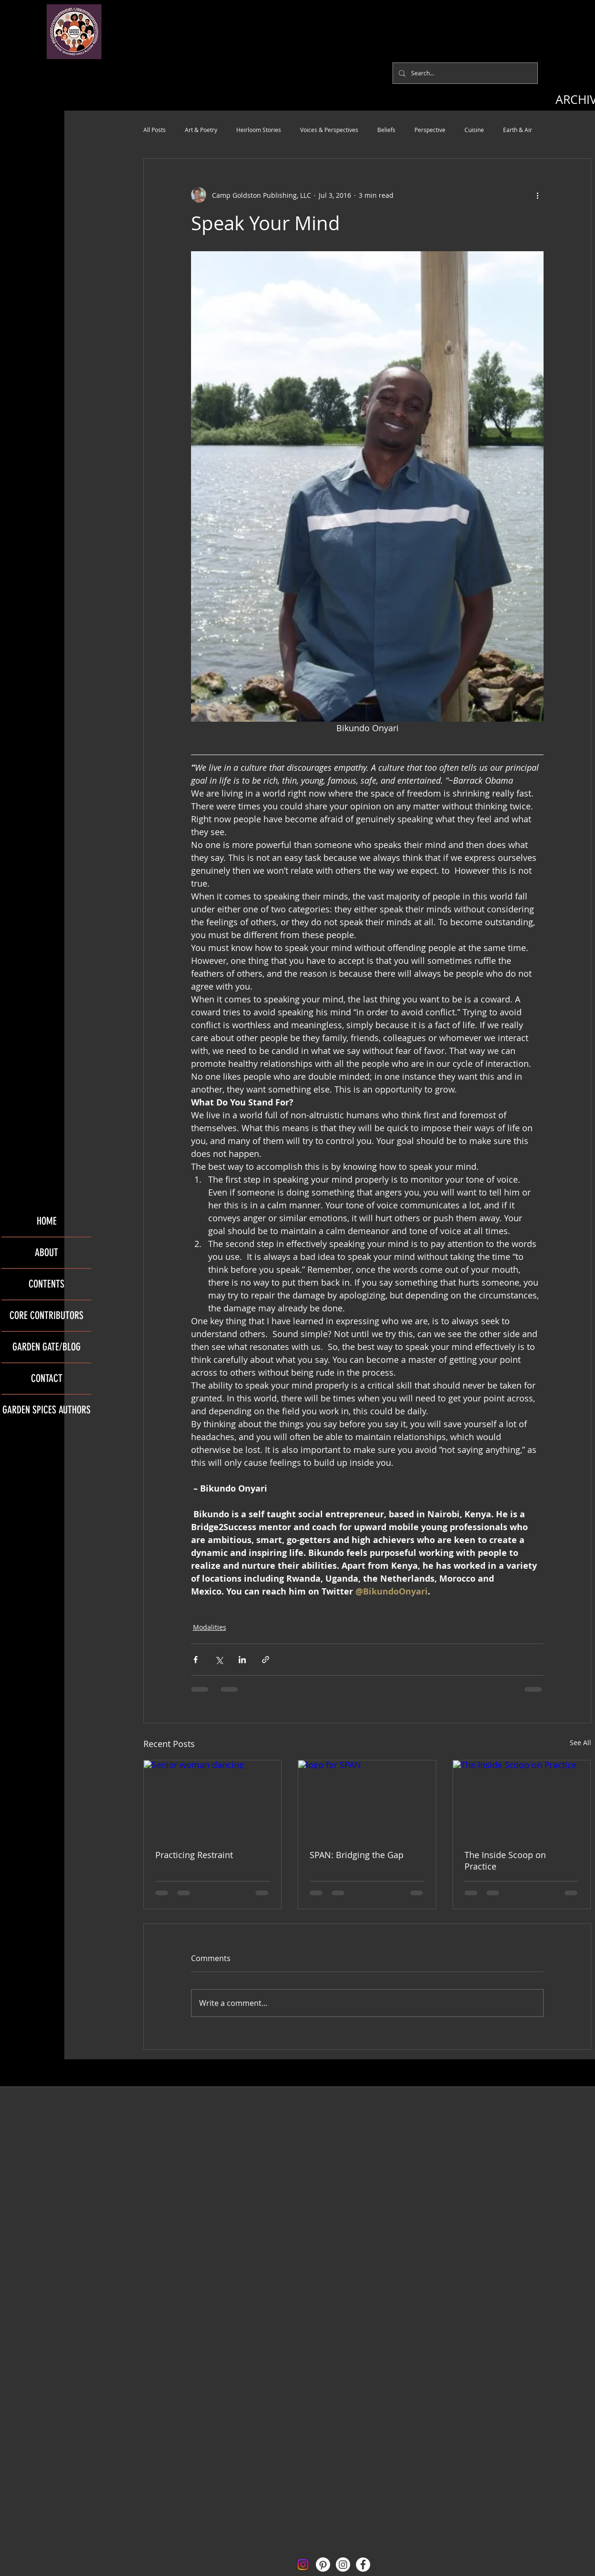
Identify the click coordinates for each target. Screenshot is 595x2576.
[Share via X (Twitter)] (218, 1659)
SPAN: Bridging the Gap (356, 1854)
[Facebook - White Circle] (363, 2564)
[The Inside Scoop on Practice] (522, 1799)
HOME (47, 1221)
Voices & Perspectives (329, 129)
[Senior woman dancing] (213, 1799)
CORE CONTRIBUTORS (46, 1315)
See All (580, 1742)
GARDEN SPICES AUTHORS (46, 1409)
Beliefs (386, 129)
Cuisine (474, 129)
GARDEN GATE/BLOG (46, 1346)
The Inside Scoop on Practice (505, 1860)
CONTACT (46, 1378)
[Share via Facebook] (195, 1659)
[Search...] (464, 73)
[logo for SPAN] (367, 1799)
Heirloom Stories (258, 129)
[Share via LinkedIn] (242, 1659)
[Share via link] (265, 1659)
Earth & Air (517, 129)
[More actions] (538, 195)
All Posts (154, 129)
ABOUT (46, 1252)
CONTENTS (46, 1284)
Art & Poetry (201, 129)
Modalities (209, 1627)
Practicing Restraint (194, 1854)
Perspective (429, 129)
